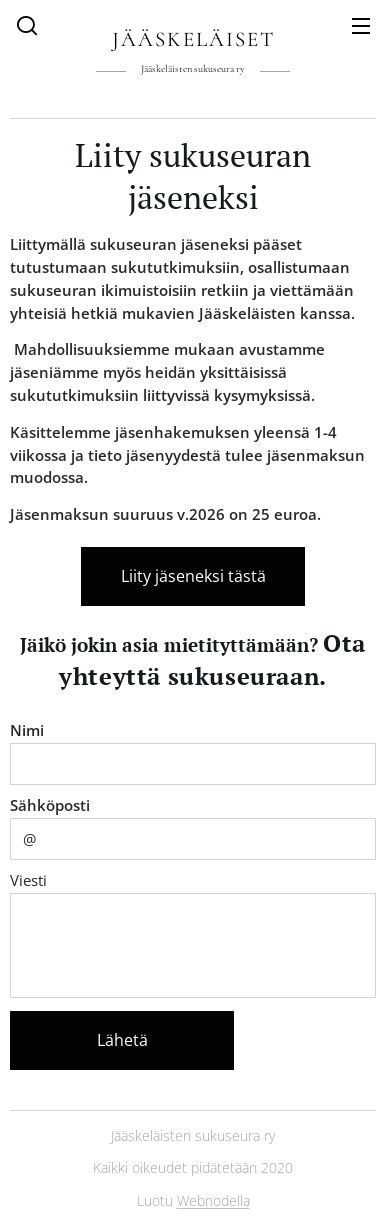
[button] (27, 25)
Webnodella (213, 1200)
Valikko (361, 26)
